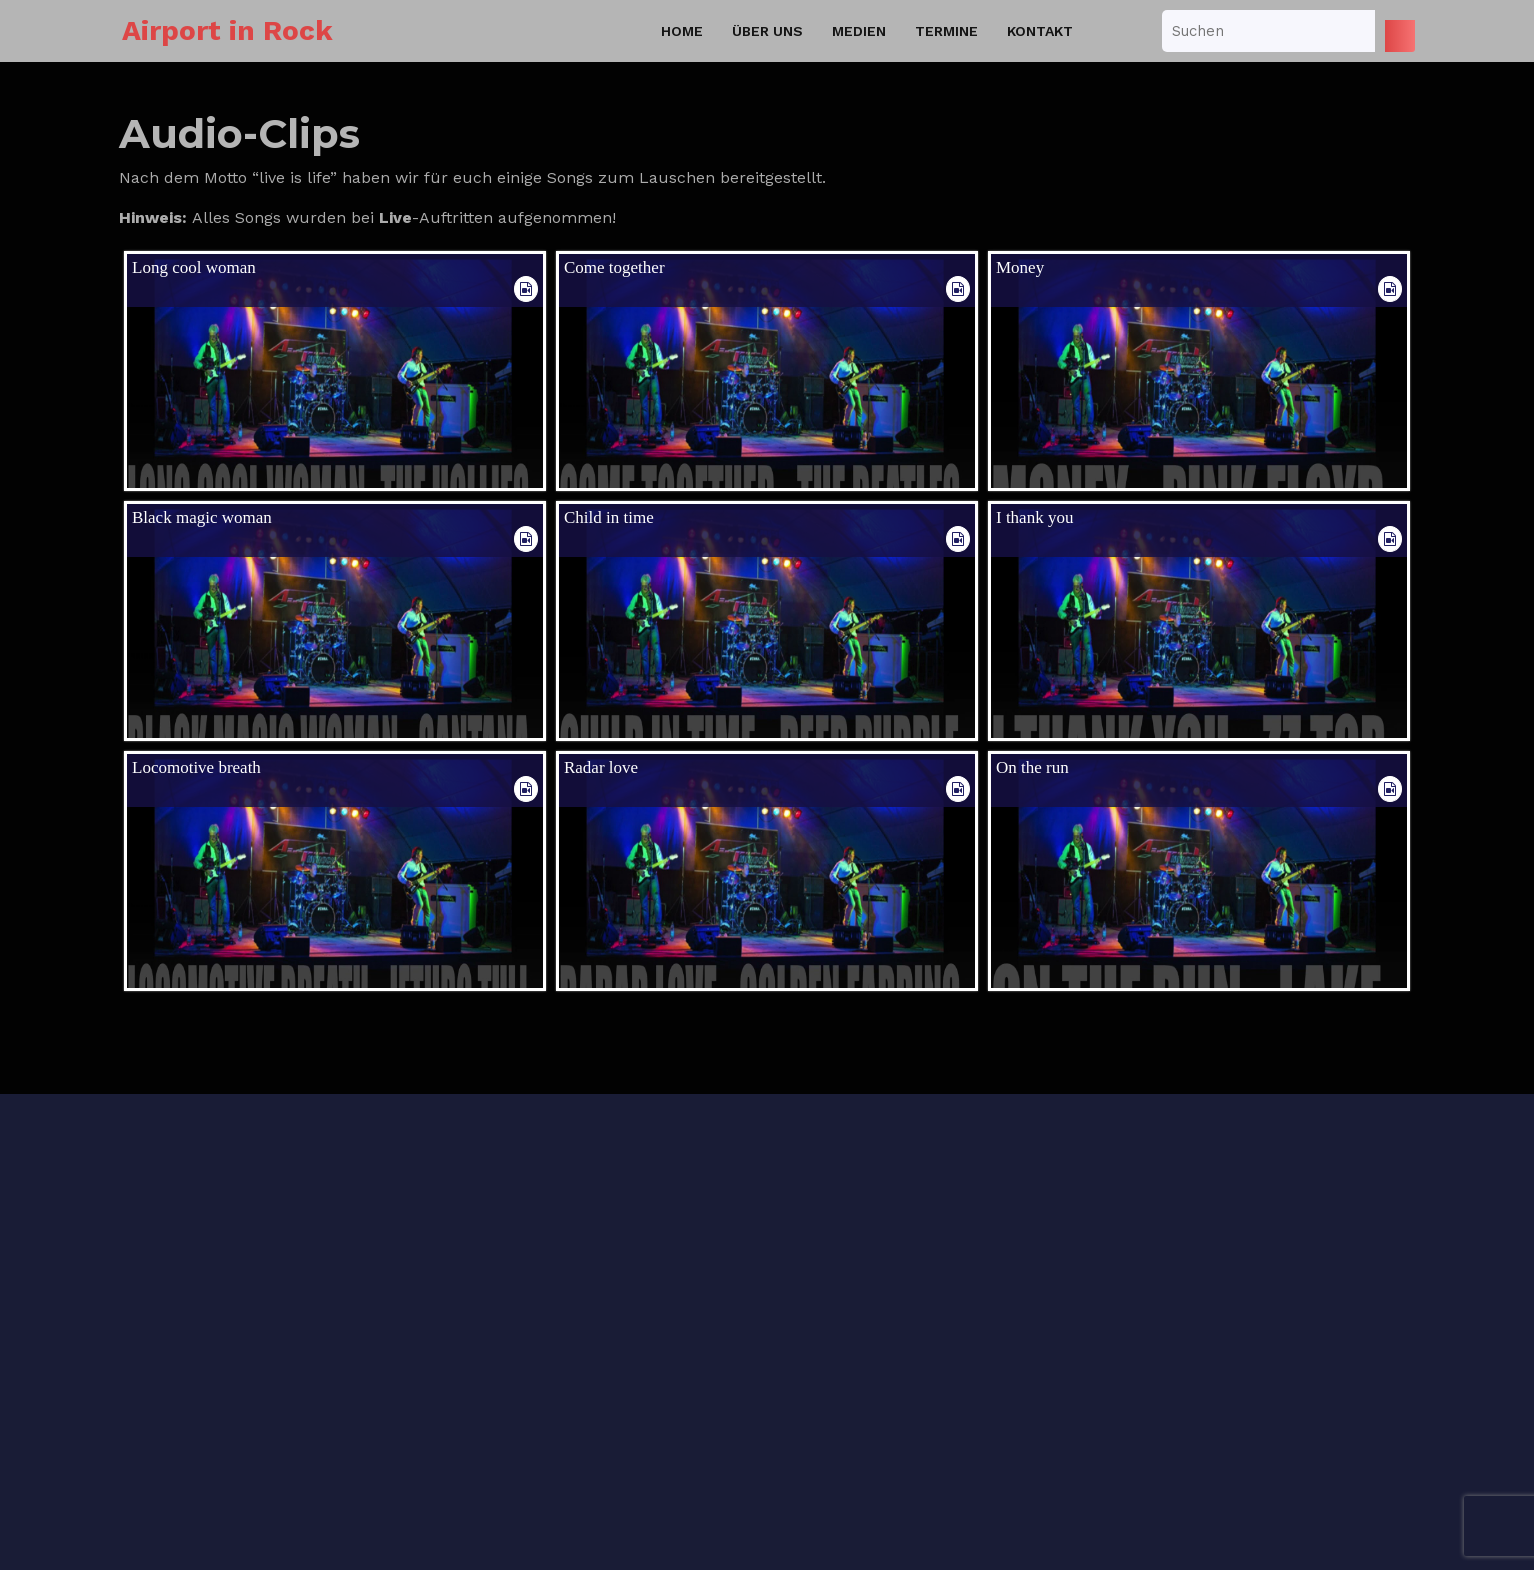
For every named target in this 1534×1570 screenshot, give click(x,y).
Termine (946, 31)
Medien (859, 31)
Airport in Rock (227, 30)
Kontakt (1040, 31)
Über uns (767, 31)
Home (682, 31)
